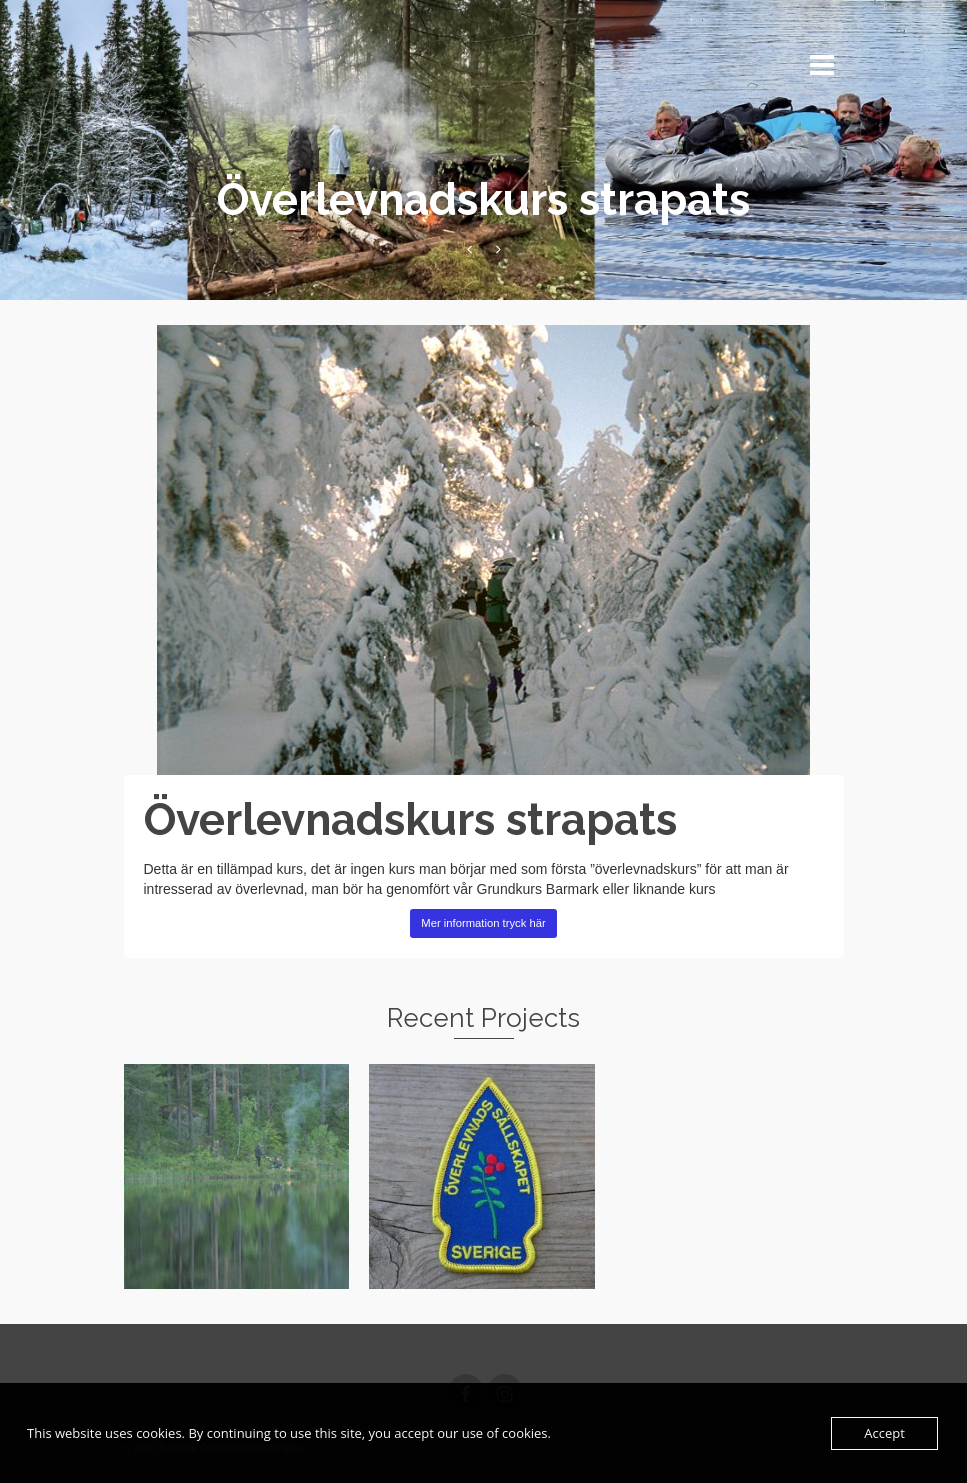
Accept (884, 1433)
